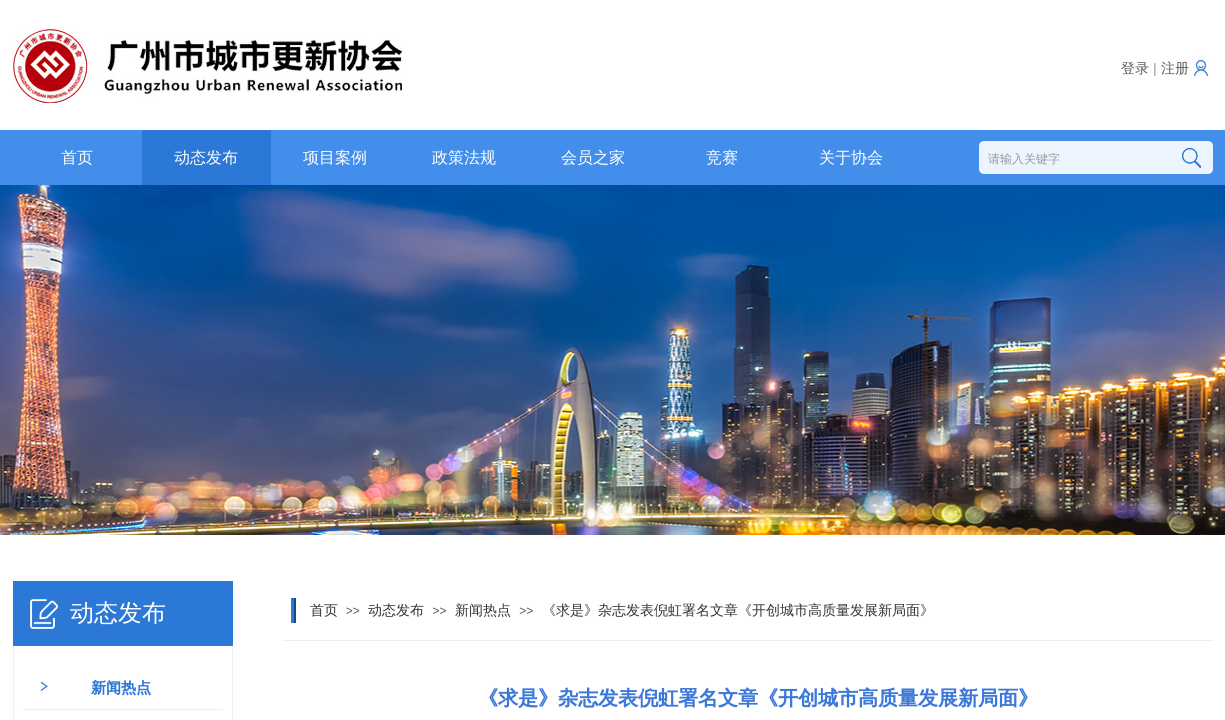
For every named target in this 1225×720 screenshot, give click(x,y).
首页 (77, 157)
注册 (1175, 68)
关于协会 (851, 157)
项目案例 (335, 157)
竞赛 (722, 157)
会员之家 (593, 157)
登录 (1135, 68)
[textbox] (1072, 159)
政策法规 (464, 157)
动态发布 (206, 157)
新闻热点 (483, 610)
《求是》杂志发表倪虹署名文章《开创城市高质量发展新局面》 (738, 610)
